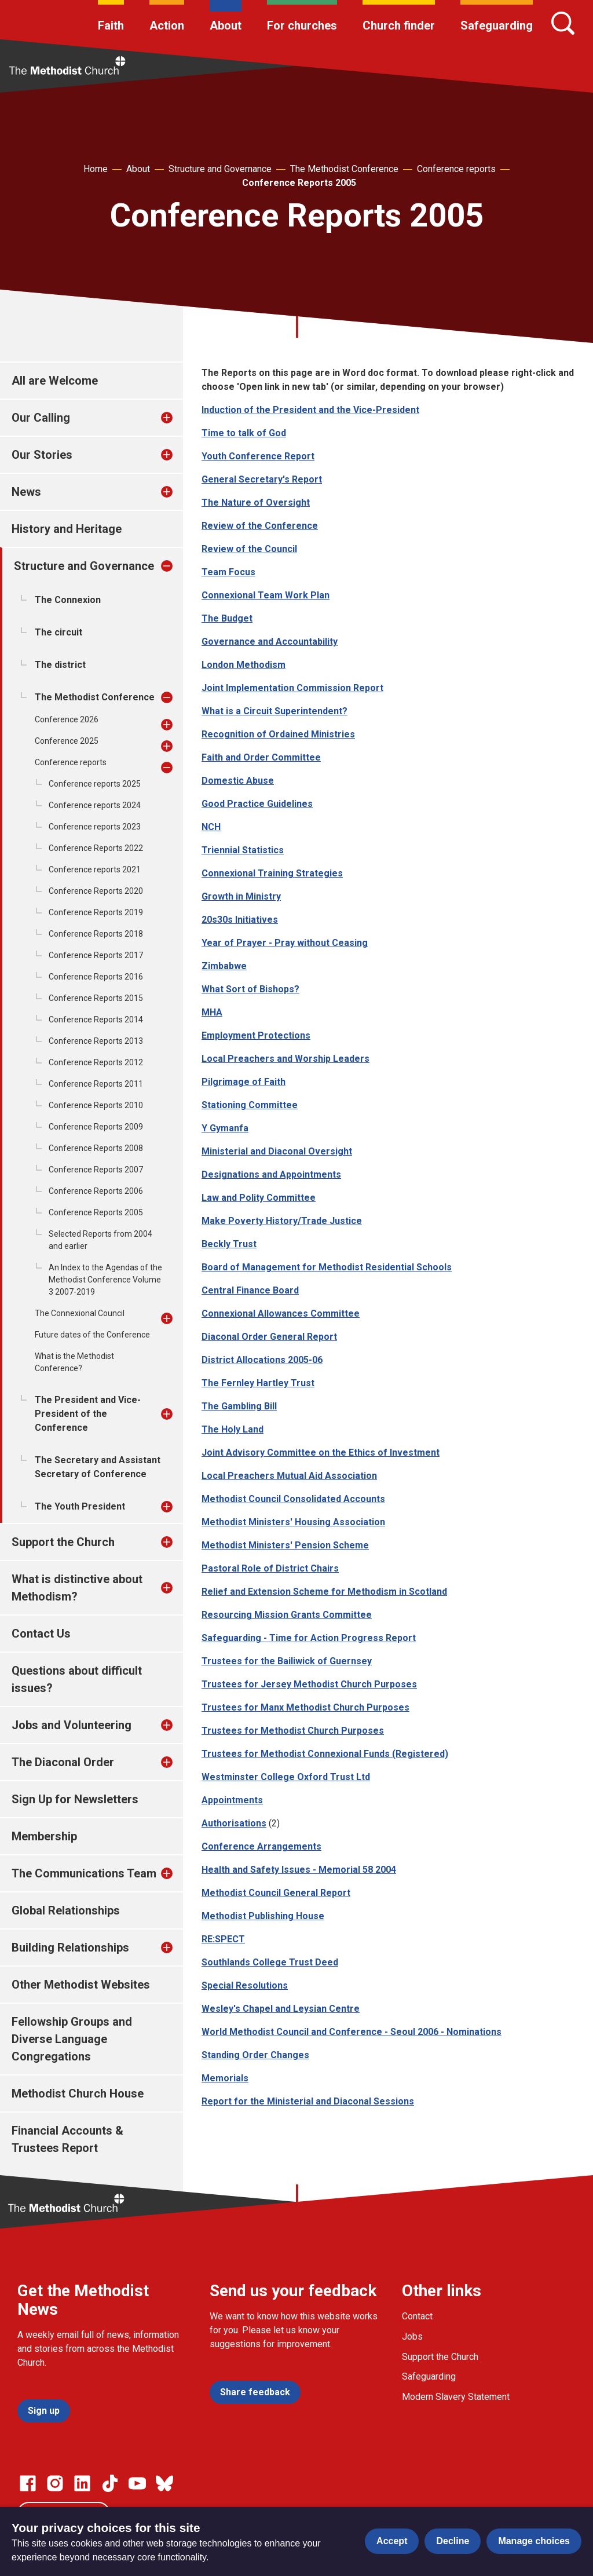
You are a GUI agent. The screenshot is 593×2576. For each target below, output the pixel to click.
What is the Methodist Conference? (74, 1362)
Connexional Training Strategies (272, 873)
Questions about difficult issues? (77, 1679)
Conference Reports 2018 (96, 933)
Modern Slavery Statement (456, 2396)
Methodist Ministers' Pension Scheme (285, 1545)
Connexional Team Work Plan (266, 595)
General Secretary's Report (262, 479)
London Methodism (243, 664)
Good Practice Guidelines (257, 803)
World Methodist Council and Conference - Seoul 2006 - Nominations (352, 2031)
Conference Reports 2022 (96, 848)
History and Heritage (67, 529)
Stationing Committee (250, 1104)
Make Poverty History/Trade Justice (282, 1220)
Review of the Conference (260, 525)
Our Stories (42, 455)
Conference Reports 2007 (96, 1169)
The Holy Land (232, 1429)
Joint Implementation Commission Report (292, 687)
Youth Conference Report (258, 456)
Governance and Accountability (270, 641)
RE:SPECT (223, 1939)
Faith (111, 25)
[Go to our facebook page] (27, 2483)
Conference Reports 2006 (96, 1191)
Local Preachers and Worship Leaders (285, 1058)
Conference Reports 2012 (96, 1062)
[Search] (562, 23)
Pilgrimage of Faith (243, 1081)
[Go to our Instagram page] (55, 2483)
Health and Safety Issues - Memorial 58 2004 (299, 1869)
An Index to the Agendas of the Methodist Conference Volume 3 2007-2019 (105, 1279)
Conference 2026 (66, 719)
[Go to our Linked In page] (82, 2483)
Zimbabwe (224, 965)
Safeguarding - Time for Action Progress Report (309, 1637)
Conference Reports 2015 (96, 998)
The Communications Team (84, 1873)
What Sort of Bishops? (250, 989)
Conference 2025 (66, 741)
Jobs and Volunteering (71, 1725)
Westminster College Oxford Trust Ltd (286, 1776)
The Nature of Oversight (256, 502)
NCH (211, 826)
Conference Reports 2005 (299, 182)
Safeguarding (496, 25)
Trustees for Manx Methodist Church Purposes (305, 1707)
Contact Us (41, 1633)
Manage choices (534, 2541)
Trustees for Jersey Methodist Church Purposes (309, 1684)
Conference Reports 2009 (96, 1126)
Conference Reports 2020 (96, 891)
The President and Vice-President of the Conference (88, 1413)
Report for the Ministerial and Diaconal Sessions (308, 2101)
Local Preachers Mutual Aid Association (289, 1475)
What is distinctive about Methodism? (77, 1587)
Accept (391, 2541)
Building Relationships (70, 1947)
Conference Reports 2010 (96, 1105)
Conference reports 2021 (95, 869)
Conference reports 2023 (95, 826)
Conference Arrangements (261, 1846)
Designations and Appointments (271, 1174)
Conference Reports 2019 (96, 912)
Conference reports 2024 (95, 805)
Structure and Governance (220, 168)
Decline (452, 2541)
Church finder (399, 25)
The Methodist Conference (344, 168)
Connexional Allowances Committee (281, 1313)
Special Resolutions (245, 1985)
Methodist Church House (78, 2093)
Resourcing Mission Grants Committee (287, 1614)
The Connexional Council (80, 1313)
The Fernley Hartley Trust (258, 1383)
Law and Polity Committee (259, 1197)
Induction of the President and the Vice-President (310, 409)
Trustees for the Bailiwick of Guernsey (287, 1661)
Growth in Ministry (241, 896)
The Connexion (68, 599)
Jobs (412, 2336)
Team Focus (228, 572)
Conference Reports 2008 (96, 1148)
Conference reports (456, 168)
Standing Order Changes (255, 2054)
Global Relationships (66, 1910)
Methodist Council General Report (276, 1892)
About (225, 25)
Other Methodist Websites (81, 1985)
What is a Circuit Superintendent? (274, 711)
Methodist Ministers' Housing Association (293, 1522)
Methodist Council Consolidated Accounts (293, 1498)
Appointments (232, 1800)
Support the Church (63, 1542)
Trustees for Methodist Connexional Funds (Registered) (325, 1753)
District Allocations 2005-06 (262, 1359)
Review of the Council (249, 548)
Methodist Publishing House (263, 1915)
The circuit (58, 632)
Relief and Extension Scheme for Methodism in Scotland (324, 1591)
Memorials (225, 2078)
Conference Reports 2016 (96, 976)
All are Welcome (55, 381)
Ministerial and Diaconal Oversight (277, 1151)
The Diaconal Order (63, 1762)
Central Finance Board (250, 1290)
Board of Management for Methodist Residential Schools (327, 1267)
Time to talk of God (244, 433)
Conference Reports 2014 (96, 1019)
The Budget (227, 618)
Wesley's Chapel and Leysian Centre (281, 2008)
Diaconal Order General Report (269, 1336)
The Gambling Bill (239, 1406)
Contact (417, 2316)
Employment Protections (256, 1035)
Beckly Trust (229, 1243)
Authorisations (234, 1823)
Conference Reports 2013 (96, 1041)
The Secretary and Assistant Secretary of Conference (97, 1467)
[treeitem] (179, 417)
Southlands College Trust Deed (270, 1962)
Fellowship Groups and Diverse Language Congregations (72, 2039)
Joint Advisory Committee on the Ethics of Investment (321, 1452)
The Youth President (80, 1506)
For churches (302, 25)
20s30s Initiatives (240, 919)
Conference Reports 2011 (96, 1083)
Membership (44, 1836)
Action (166, 25)
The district (60, 664)
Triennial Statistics (243, 850)
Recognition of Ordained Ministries (278, 734)
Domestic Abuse (238, 780)
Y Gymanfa (225, 1128)
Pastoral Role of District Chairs (270, 1568)
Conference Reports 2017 (96, 955)
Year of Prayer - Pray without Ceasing (285, 942)
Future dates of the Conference (92, 1334)
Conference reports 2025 (95, 783)
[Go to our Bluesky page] (164, 2483)
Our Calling (41, 418)
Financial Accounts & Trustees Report (67, 2139)
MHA (212, 1012)
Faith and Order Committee (261, 757)
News (26, 492)
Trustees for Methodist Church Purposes (293, 1730)
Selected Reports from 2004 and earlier (100, 1240)
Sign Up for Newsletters (75, 1799)
